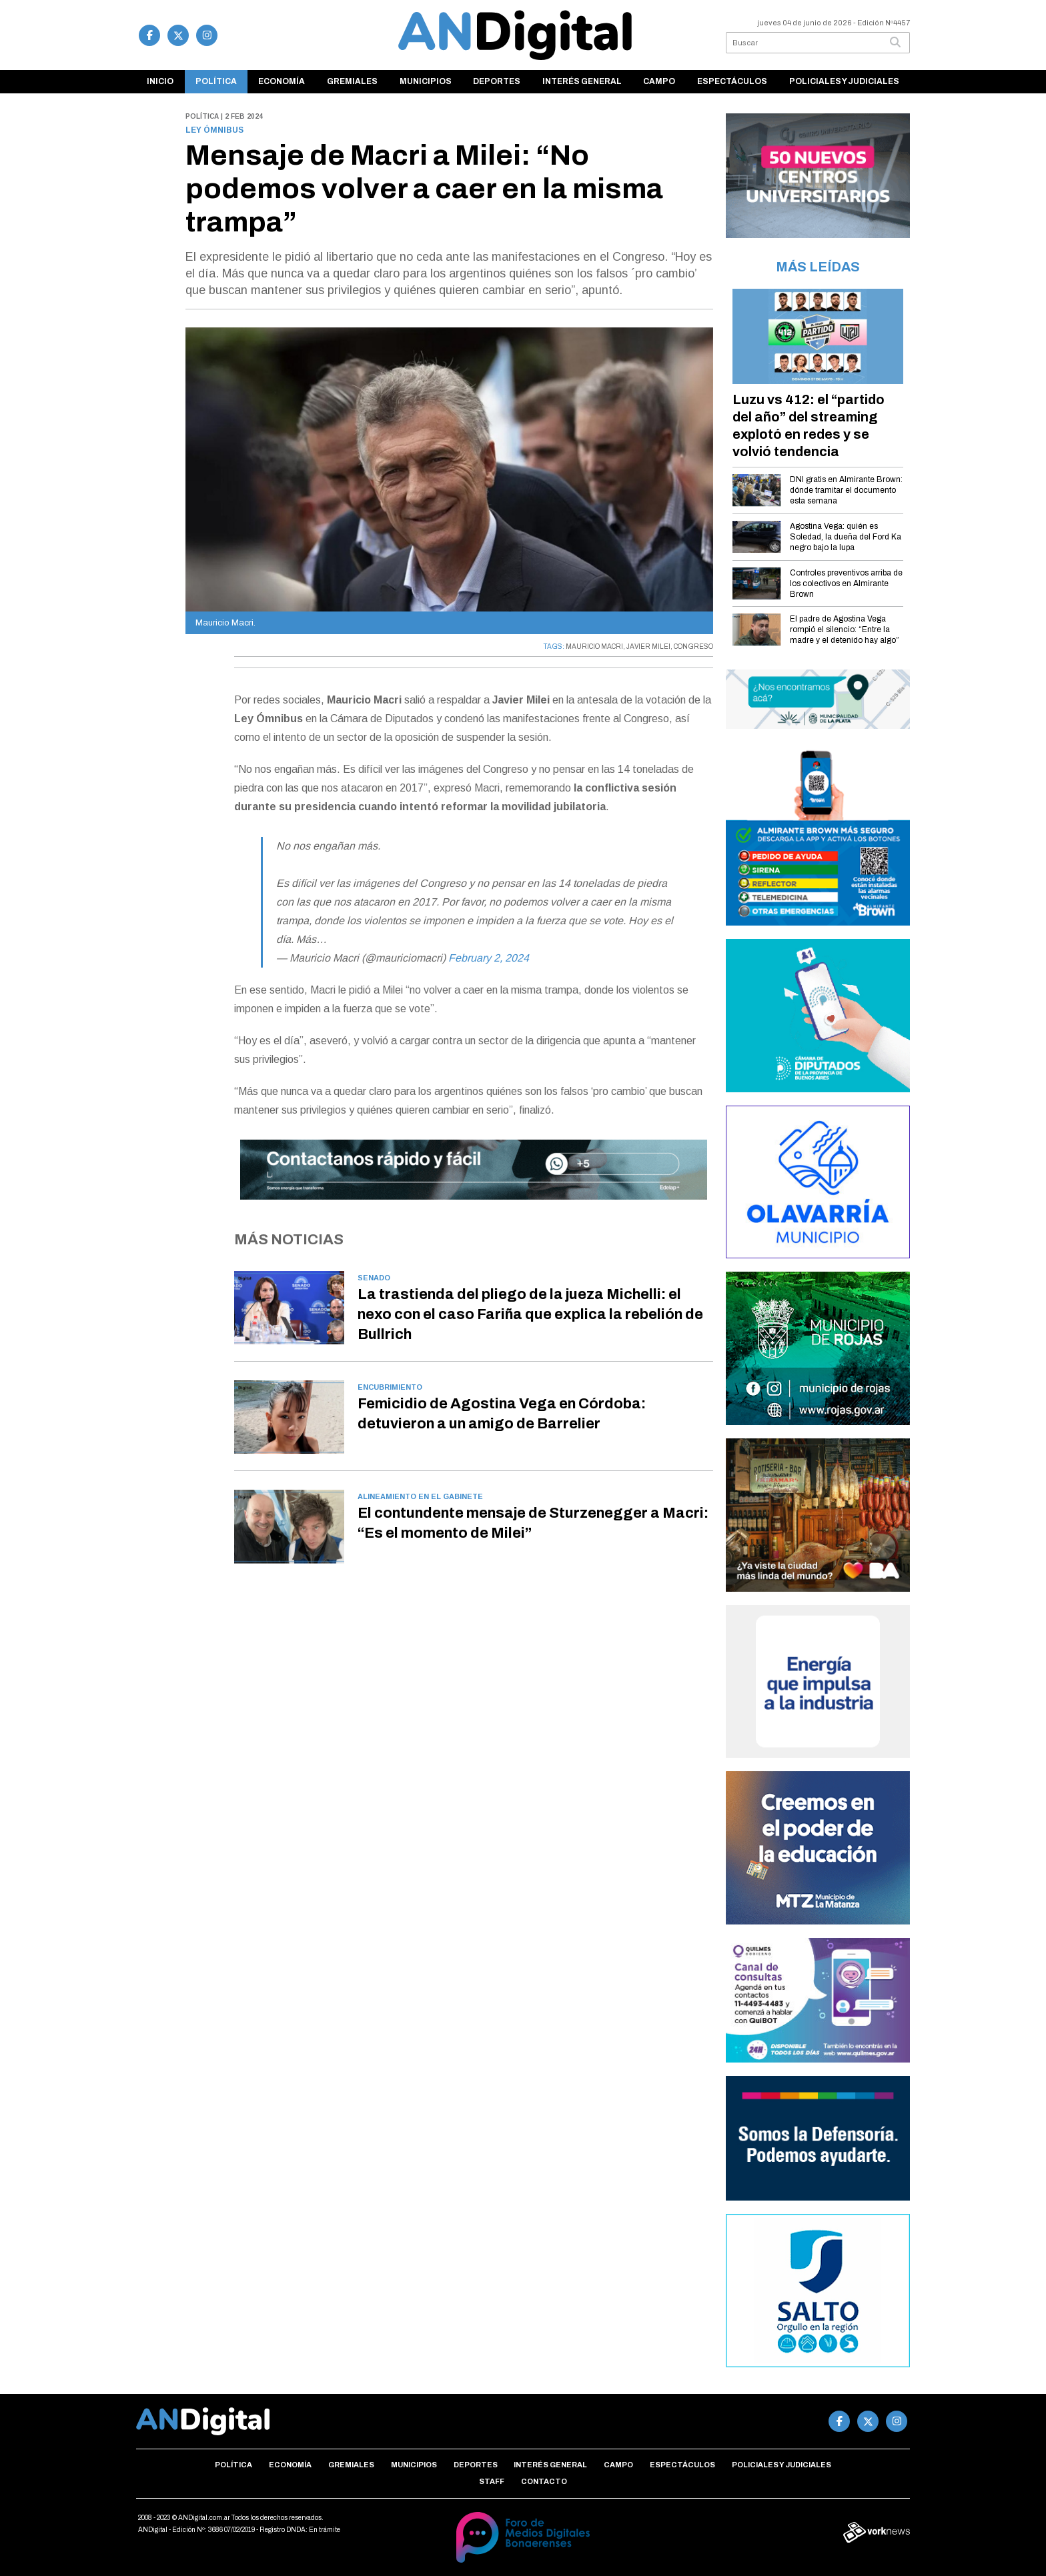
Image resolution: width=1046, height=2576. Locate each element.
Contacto (544, 2481)
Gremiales (352, 81)
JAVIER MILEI (648, 646)
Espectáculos (732, 81)
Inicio (160, 81)
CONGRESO (693, 646)
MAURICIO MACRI (594, 646)
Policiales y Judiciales (844, 81)
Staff (491, 2481)
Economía (281, 81)
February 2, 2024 (488, 958)
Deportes (496, 81)
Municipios (426, 81)
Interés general (582, 81)
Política (216, 81)
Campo (659, 81)
